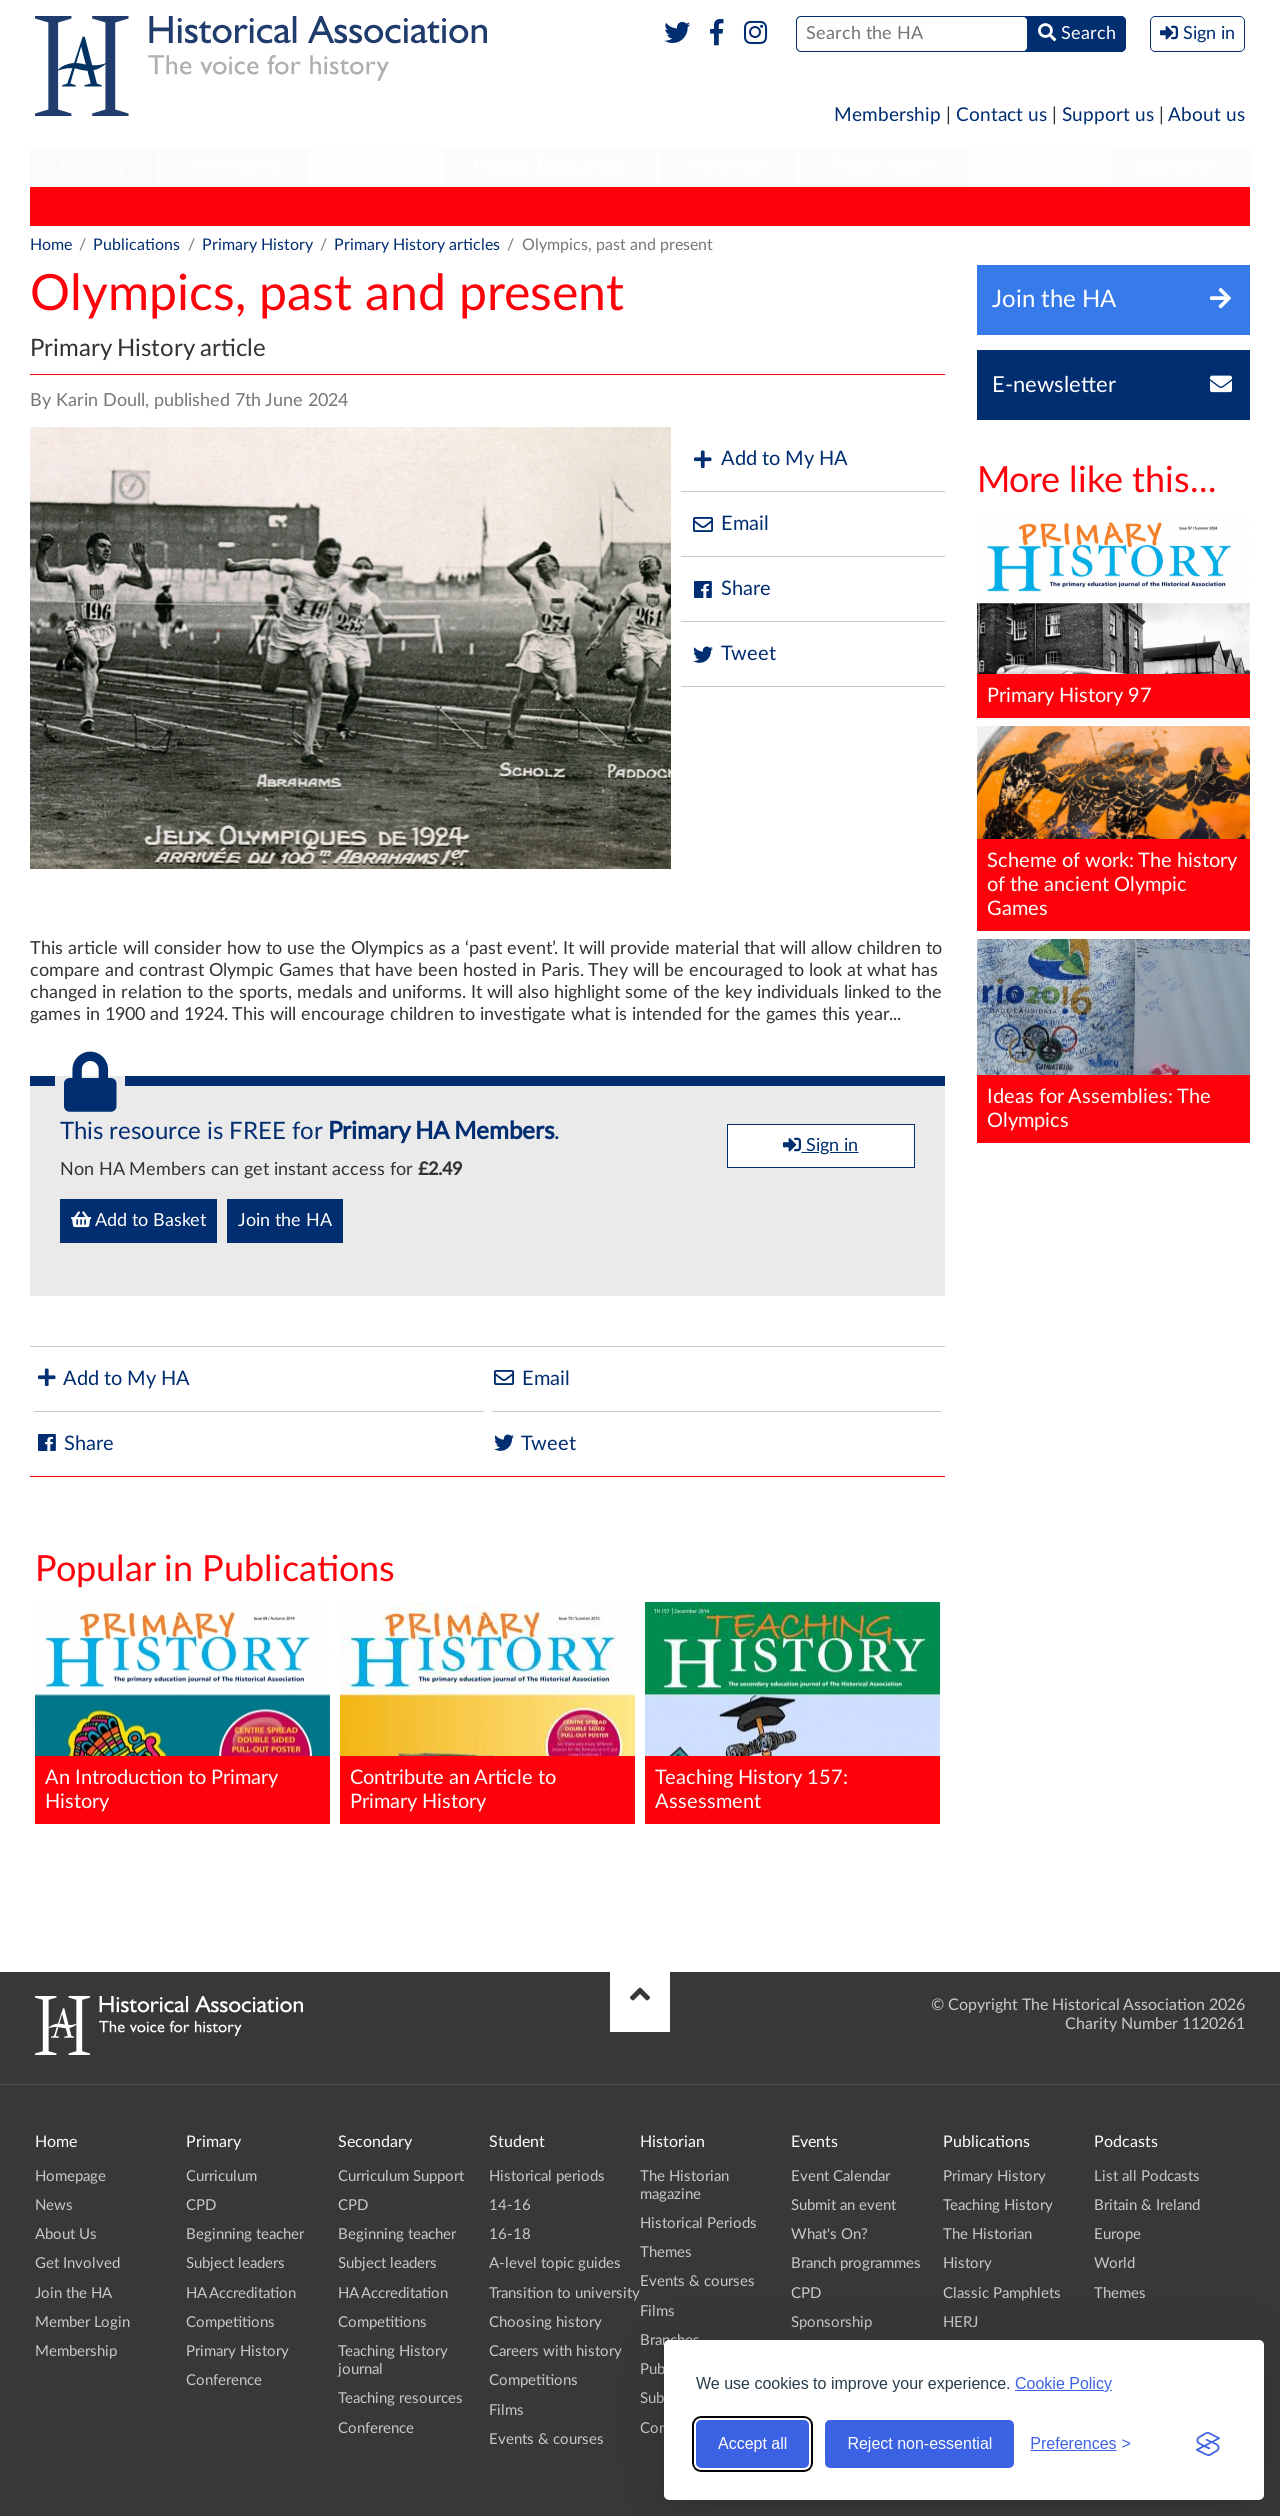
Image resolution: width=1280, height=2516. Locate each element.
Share (731, 589)
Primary (92, 166)
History (479, 206)
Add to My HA (769, 459)
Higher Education (549, 166)
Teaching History (239, 206)
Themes (666, 2252)
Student (375, 166)
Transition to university (564, 2293)
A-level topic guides (555, 2263)
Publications (883, 166)
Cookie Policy (1063, 2383)
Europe (1117, 2234)
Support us (1108, 115)
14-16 (510, 2205)
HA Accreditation (241, 2293)
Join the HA (285, 1221)
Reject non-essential (919, 2443)
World (1114, 2263)
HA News (793, 206)
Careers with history (555, 2351)
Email (730, 524)
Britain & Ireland (1147, 2205)
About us (1206, 115)
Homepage (70, 2176)
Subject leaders (235, 2263)
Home (51, 245)
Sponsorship (831, 2322)
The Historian (375, 206)
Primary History (95, 206)
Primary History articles (417, 245)
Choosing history (545, 2322)
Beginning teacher (245, 2234)
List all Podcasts (1147, 2176)
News (54, 2205)
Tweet (733, 654)
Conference (224, 2380)
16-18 (510, 2234)
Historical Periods (698, 2223)
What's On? (829, 2234)
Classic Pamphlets (598, 206)
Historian (728, 166)
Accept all (752, 2443)
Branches (1179, 166)
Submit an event (843, 2205)
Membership (887, 115)
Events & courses (546, 2439)
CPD (201, 2205)
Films (506, 2410)
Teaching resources (400, 2398)
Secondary (234, 166)
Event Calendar (840, 2176)
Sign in (820, 1145)
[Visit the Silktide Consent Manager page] (1208, 2444)
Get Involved (77, 2263)
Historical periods (547, 2176)
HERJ (711, 206)
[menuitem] (93, 167)
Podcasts (1038, 166)
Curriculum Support (401, 2176)
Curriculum (221, 2176)
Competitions (230, 2322)
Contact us (1001, 115)
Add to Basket (138, 1220)
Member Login (82, 2322)
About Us (66, 2234)
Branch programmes (856, 2263)
